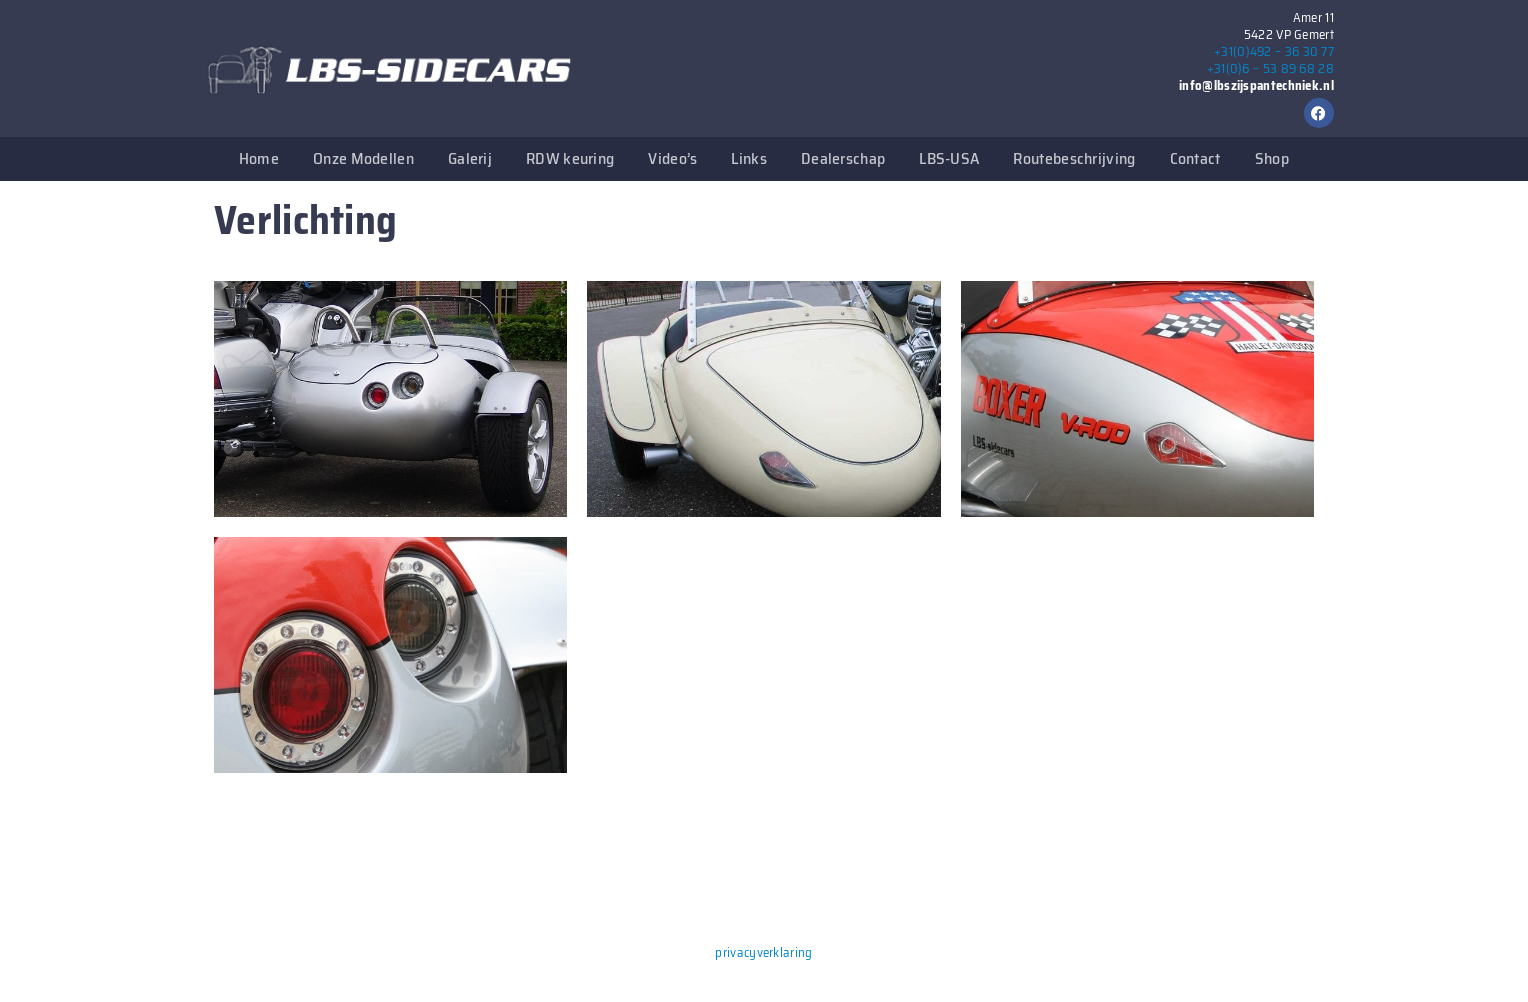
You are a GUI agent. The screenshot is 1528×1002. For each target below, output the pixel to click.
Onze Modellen (363, 158)
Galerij (470, 158)
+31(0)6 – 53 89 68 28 (1270, 68)
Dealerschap (843, 158)
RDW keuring (570, 158)
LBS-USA (949, 158)
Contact (1195, 158)
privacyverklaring (763, 952)
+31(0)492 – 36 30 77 (1274, 51)
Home (259, 158)
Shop (1272, 158)
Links (749, 158)
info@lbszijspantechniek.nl (1256, 85)
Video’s (672, 158)
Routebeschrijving (1074, 158)
